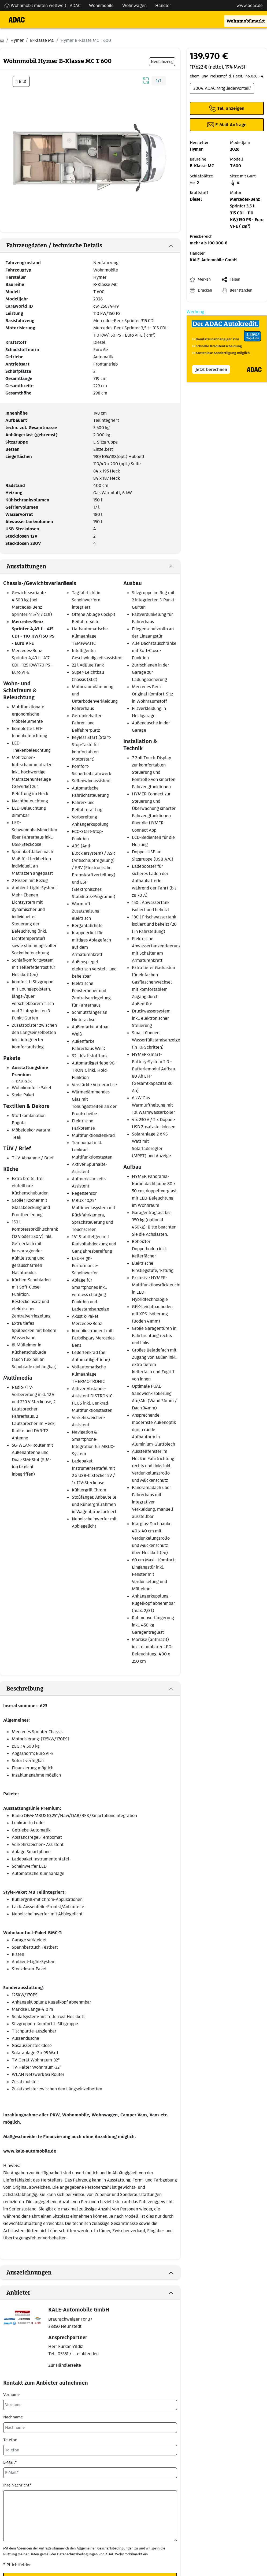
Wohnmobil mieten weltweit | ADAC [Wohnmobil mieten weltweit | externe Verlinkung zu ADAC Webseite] (42, 5)
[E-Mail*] (90, 2472)
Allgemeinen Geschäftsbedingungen (105, 2548)
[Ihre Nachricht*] (90, 2515)
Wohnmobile (105, 270)
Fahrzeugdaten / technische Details (54, 245)
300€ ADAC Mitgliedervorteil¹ (222, 88)
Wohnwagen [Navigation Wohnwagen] (134, 5)
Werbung (195, 312)
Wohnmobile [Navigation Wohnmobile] (101, 5)
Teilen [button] (235, 279)
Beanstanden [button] (241, 290)
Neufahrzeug (105, 263)
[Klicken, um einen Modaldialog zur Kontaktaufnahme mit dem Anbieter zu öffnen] (227, 124)
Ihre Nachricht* (17, 2485)
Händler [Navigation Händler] (163, 5)
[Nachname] (90, 2427)
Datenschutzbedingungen (77, 2554)
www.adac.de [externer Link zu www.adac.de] (249, 5)
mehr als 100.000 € (208, 243)
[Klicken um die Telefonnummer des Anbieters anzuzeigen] (227, 108)
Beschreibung (24, 1688)
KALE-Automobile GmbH (213, 260)
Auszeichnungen (29, 2272)
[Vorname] (90, 2405)
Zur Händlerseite (64, 2365)
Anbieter (18, 2292)
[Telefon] (90, 2450)
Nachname (13, 2417)
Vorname (11, 2394)
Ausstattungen (26, 566)
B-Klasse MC (105, 284)
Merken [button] (204, 279)
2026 (98, 299)
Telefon (10, 2440)
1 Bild (21, 81)
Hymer (99, 277)
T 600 (99, 292)
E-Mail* (10, 2462)
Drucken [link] (205, 290)
